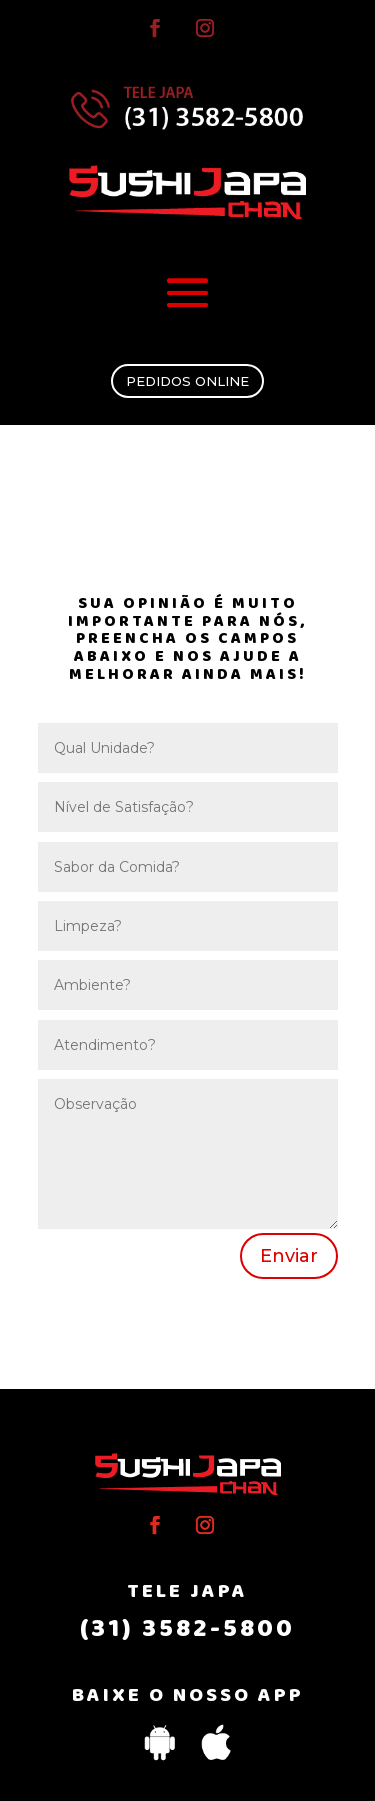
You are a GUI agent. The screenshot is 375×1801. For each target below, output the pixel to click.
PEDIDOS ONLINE (187, 381)
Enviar (289, 1256)
